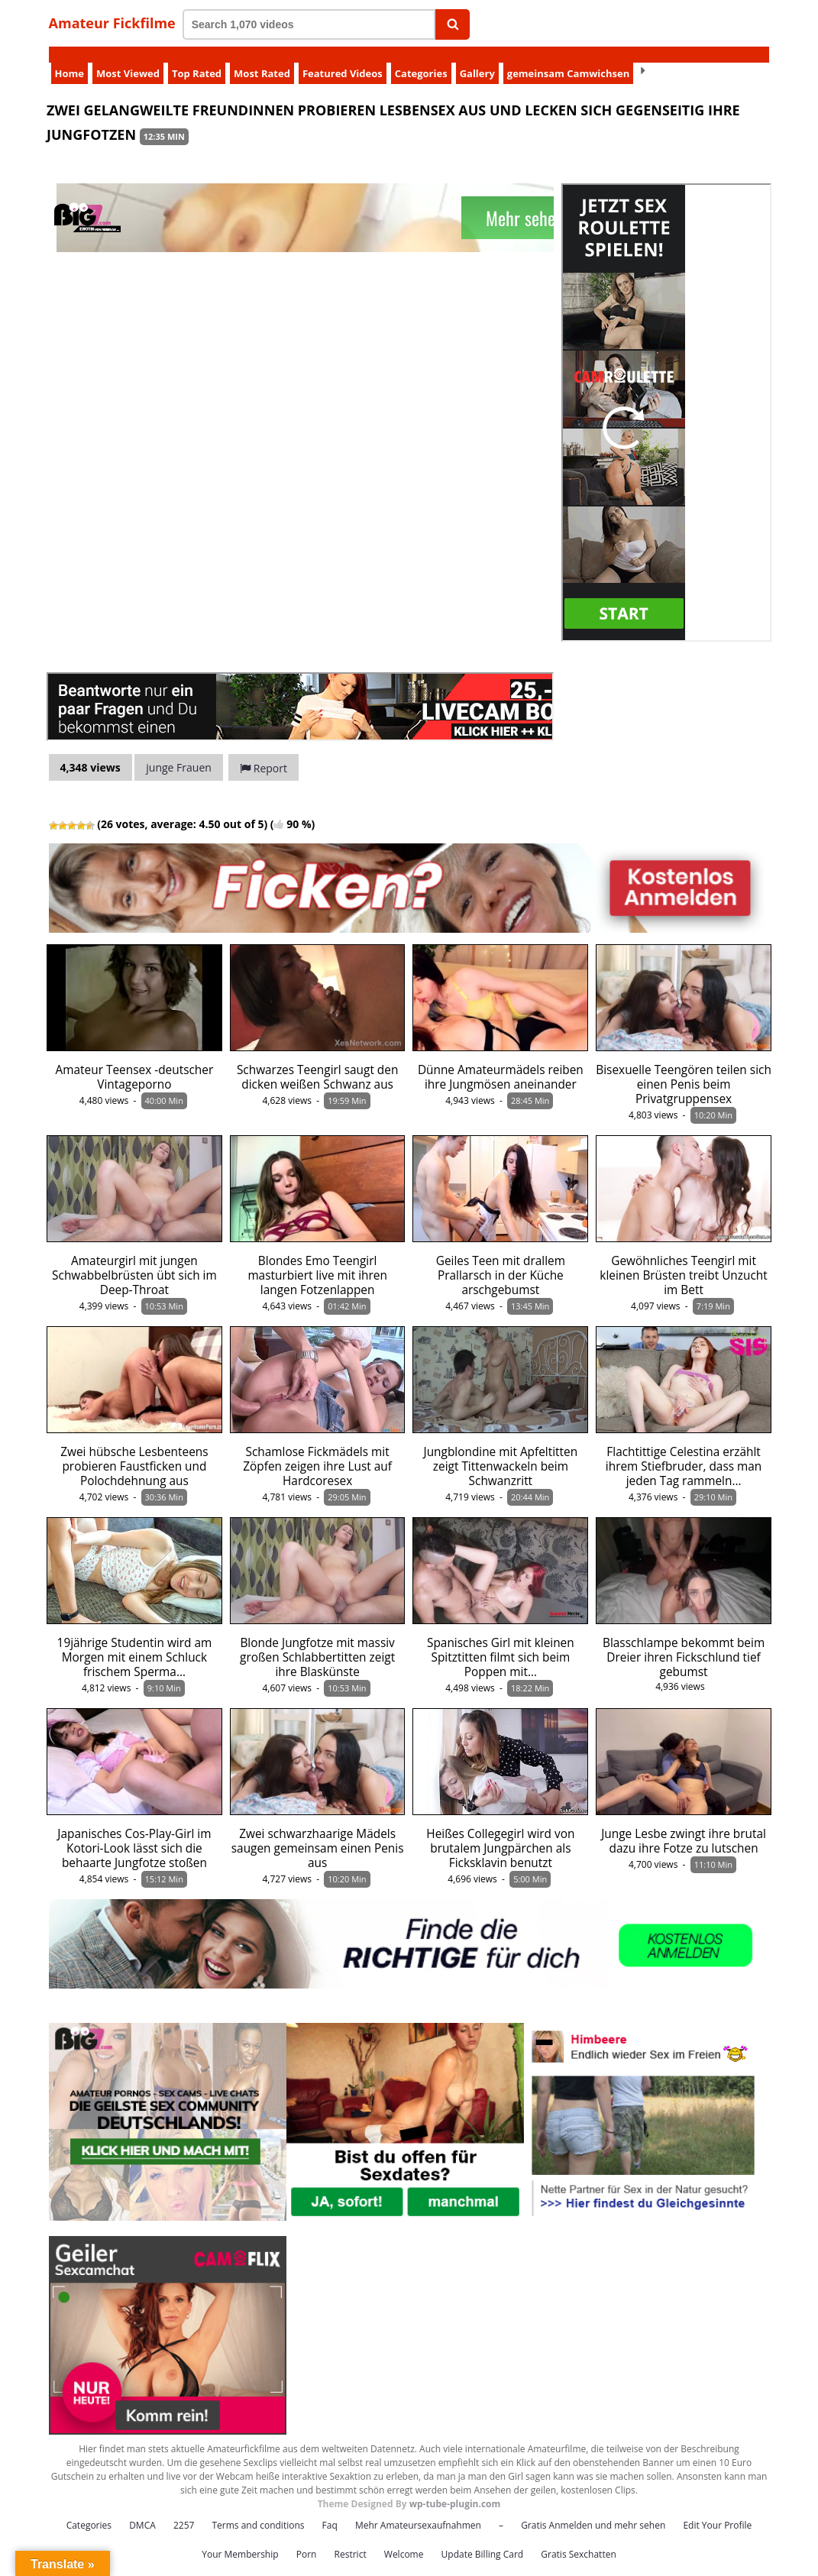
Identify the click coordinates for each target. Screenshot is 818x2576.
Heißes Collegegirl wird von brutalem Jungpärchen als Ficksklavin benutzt (500, 1832)
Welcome (404, 2538)
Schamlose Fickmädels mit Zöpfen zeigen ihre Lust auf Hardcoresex (317, 1450)
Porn (306, 2538)
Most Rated (262, 57)
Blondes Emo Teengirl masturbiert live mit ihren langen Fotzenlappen (316, 1259)
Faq (330, 2509)
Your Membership (240, 2538)
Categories (421, 57)
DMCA (142, 2509)
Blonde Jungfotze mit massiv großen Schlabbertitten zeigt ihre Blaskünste (317, 1641)
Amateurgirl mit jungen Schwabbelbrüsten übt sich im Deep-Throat (134, 1259)
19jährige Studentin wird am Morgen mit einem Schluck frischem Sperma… (134, 1641)
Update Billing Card (482, 2538)
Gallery (477, 57)
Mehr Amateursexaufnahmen (418, 2509)
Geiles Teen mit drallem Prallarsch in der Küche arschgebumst (500, 1259)
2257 (183, 2509)
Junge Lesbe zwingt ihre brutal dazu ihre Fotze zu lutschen (683, 1825)
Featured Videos (342, 57)
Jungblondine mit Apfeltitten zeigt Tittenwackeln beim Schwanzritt (501, 1450)
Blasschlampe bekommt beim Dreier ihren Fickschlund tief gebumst (684, 1641)
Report (263, 752)
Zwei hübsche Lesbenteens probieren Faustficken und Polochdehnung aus (134, 1450)
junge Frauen (179, 751)
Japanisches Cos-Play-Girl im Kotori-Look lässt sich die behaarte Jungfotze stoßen (134, 1832)
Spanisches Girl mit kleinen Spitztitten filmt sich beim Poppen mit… (500, 1641)
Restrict (351, 2538)
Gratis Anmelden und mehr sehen (593, 2509)
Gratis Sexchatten (578, 2538)
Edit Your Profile (717, 2509)
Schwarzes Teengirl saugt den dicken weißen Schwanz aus (318, 1061)
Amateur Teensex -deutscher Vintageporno (135, 1061)
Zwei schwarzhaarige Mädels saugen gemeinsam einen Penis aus (317, 1832)
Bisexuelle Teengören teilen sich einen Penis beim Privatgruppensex (683, 1068)
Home (69, 57)
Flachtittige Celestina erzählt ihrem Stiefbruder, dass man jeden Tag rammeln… (683, 1450)
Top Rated (196, 57)
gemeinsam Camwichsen (568, 57)
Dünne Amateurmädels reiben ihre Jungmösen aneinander (501, 1061)
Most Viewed (128, 57)
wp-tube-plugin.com (455, 2487)
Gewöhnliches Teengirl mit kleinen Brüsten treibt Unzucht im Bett (683, 1259)
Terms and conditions (258, 2509)
